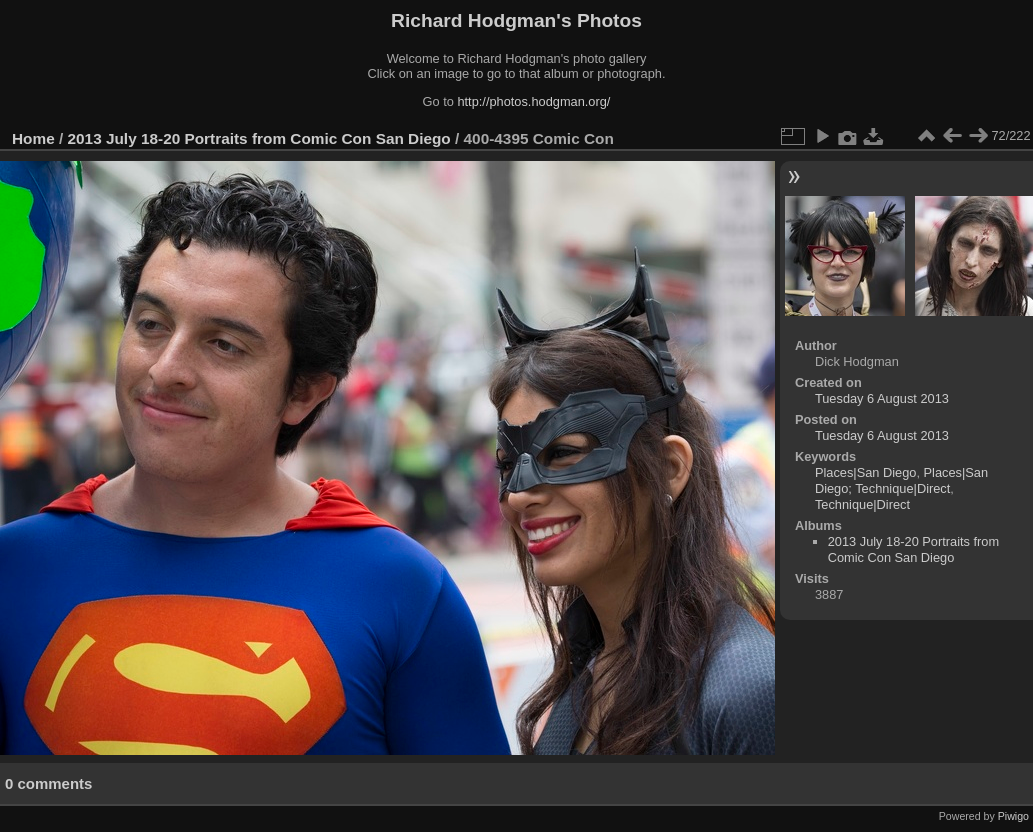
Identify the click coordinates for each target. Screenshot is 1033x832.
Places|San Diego (866, 472)
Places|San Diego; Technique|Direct (901, 480)
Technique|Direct (862, 504)
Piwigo (1013, 816)
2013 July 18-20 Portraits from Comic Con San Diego (259, 138)
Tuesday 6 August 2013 (882, 398)
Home (33, 138)
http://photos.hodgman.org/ (533, 101)
